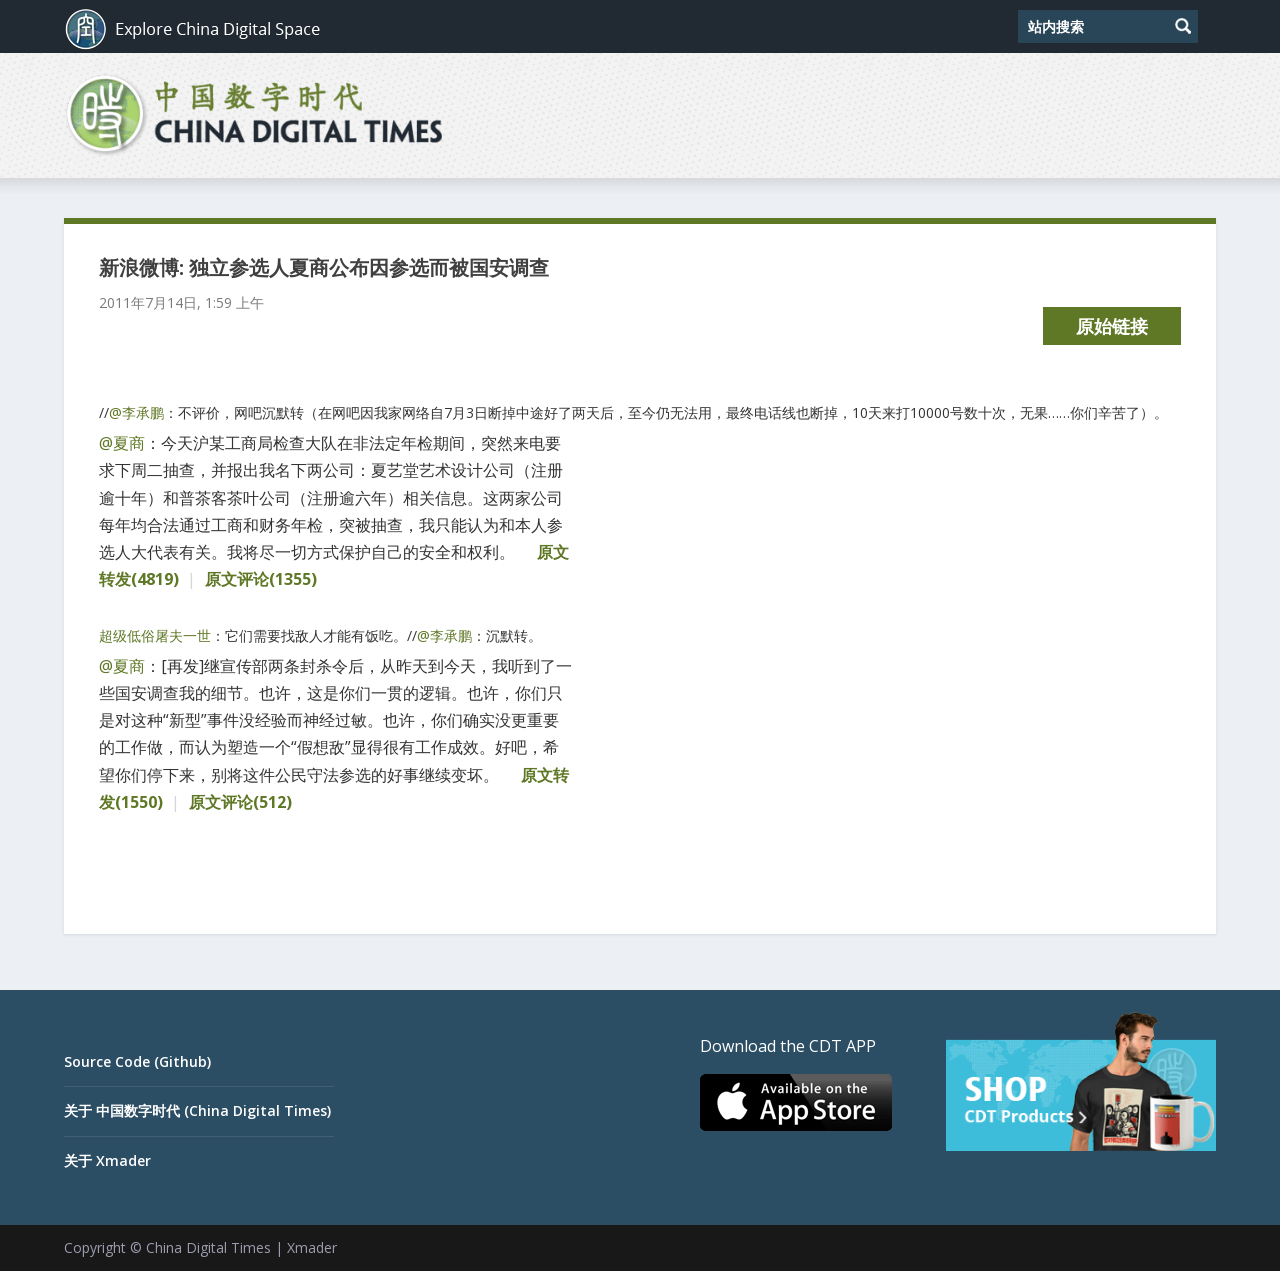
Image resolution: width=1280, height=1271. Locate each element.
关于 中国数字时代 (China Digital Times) (197, 1110)
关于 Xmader (107, 1160)
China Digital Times (208, 1247)
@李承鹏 (136, 412)
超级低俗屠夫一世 (155, 635)
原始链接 (1112, 326)
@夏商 (122, 443)
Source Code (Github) (137, 1061)
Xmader (312, 1247)
